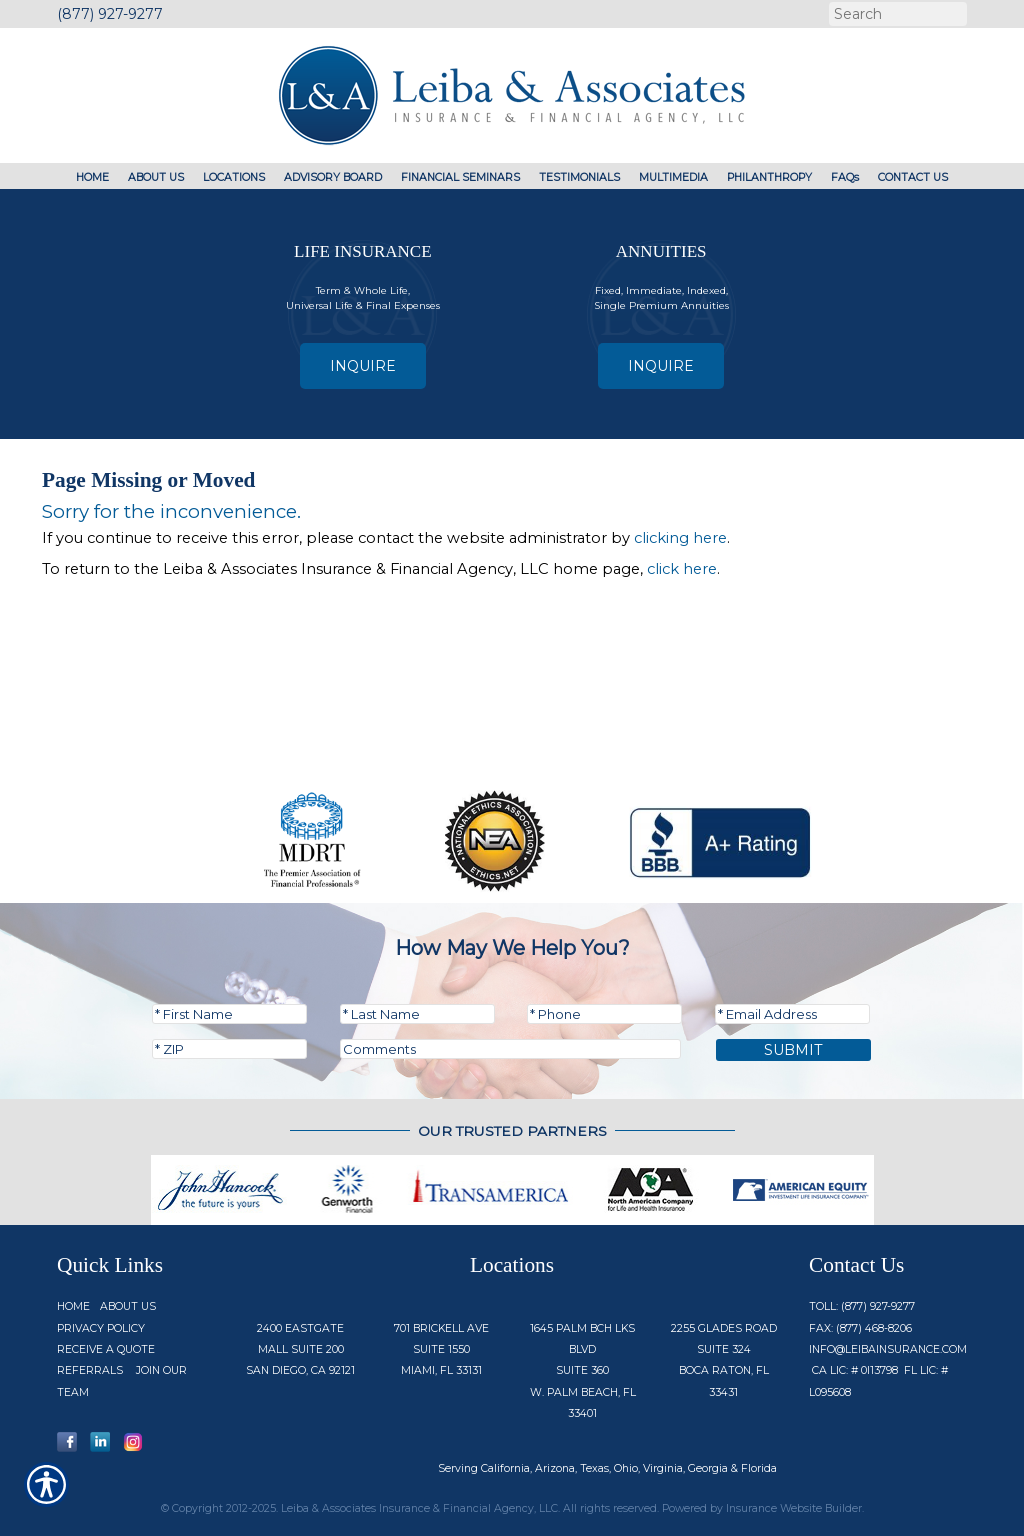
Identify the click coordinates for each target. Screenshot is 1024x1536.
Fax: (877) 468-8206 (860, 1328)
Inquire (363, 366)
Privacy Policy (101, 1328)
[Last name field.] (417, 1014)
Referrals (90, 1370)
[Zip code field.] (229, 1049)
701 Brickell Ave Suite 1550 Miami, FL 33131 (441, 1350)
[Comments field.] (510, 1049)
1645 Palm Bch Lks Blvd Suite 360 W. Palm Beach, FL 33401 (583, 1371)
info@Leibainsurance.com (888, 1349)
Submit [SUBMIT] (793, 1050)
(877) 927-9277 (110, 14)
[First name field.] (229, 1014)
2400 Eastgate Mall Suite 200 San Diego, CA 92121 (300, 1350)
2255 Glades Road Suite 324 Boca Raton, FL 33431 (724, 1360)
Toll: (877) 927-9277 (862, 1306)
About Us (128, 1306)
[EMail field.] (792, 1014)
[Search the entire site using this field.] (896, 14)
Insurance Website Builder (794, 1508)
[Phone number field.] (604, 1014)
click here (682, 569)
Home (73, 1306)
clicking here (680, 538)
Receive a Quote (106, 1349)
